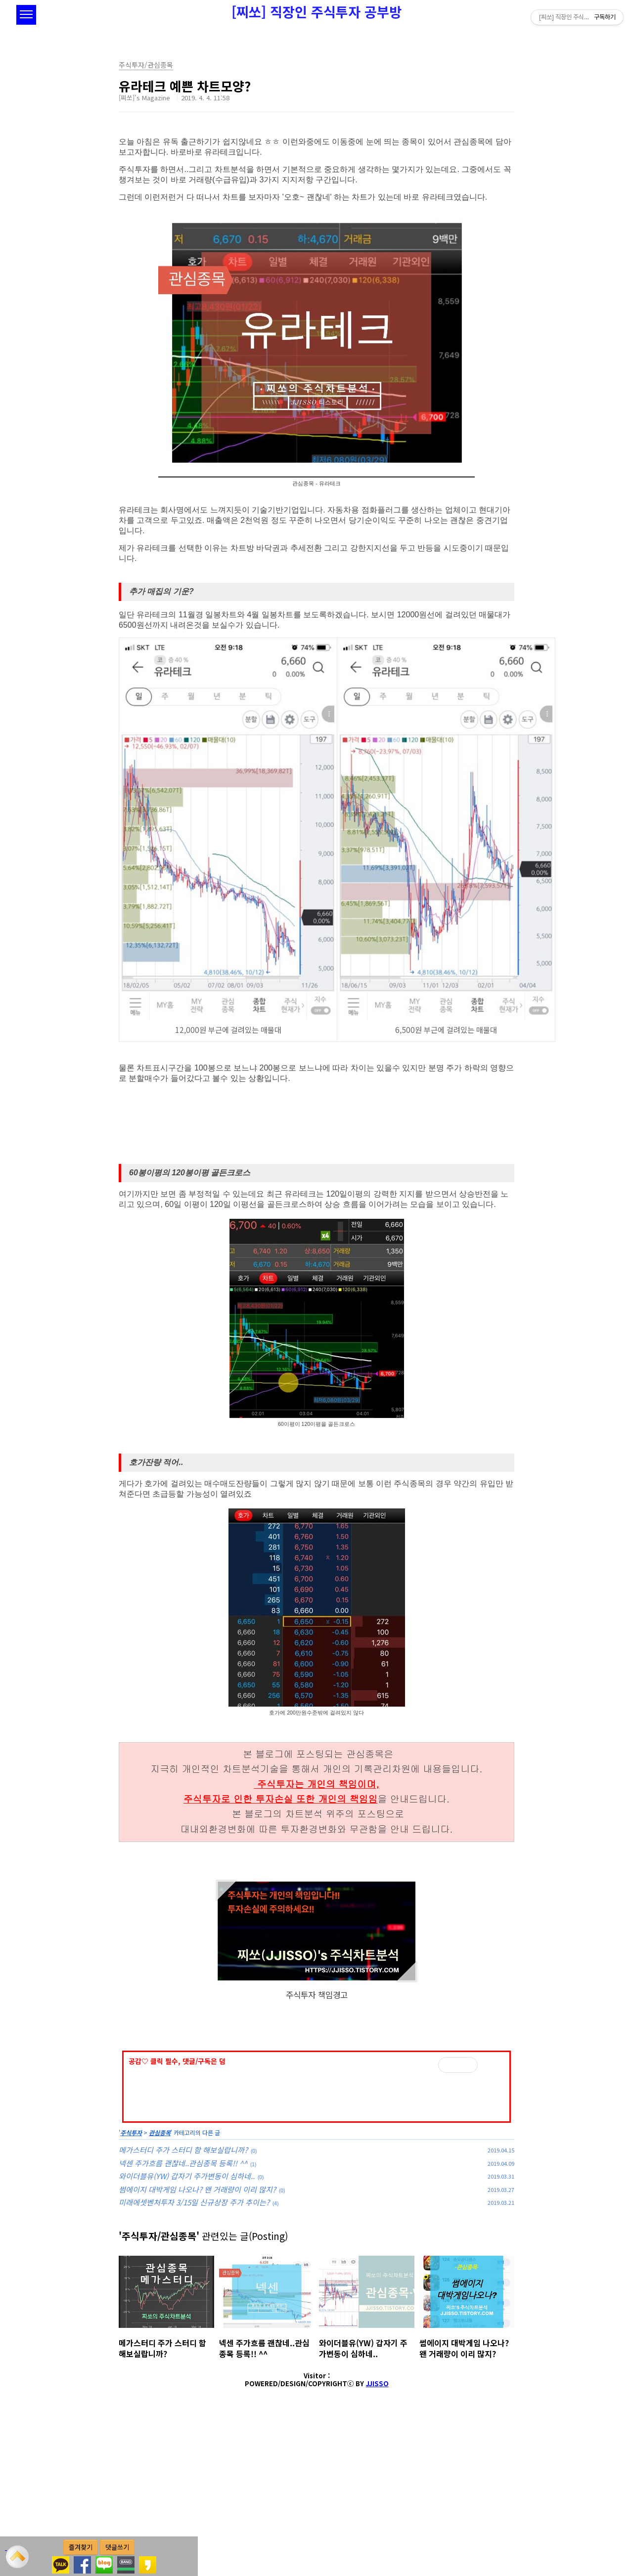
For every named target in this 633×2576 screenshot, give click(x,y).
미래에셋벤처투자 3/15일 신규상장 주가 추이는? (194, 2340)
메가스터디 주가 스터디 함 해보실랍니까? (183, 2288)
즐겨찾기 (80, 2547)
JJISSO (377, 2522)
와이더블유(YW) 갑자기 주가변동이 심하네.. (187, 2314)
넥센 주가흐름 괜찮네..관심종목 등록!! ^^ (183, 2301)
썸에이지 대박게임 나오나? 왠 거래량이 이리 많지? (197, 2327)
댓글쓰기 (117, 2547)
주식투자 (131, 2271)
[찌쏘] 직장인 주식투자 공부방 (316, 11)
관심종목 (160, 2271)
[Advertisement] (316, 2110)
